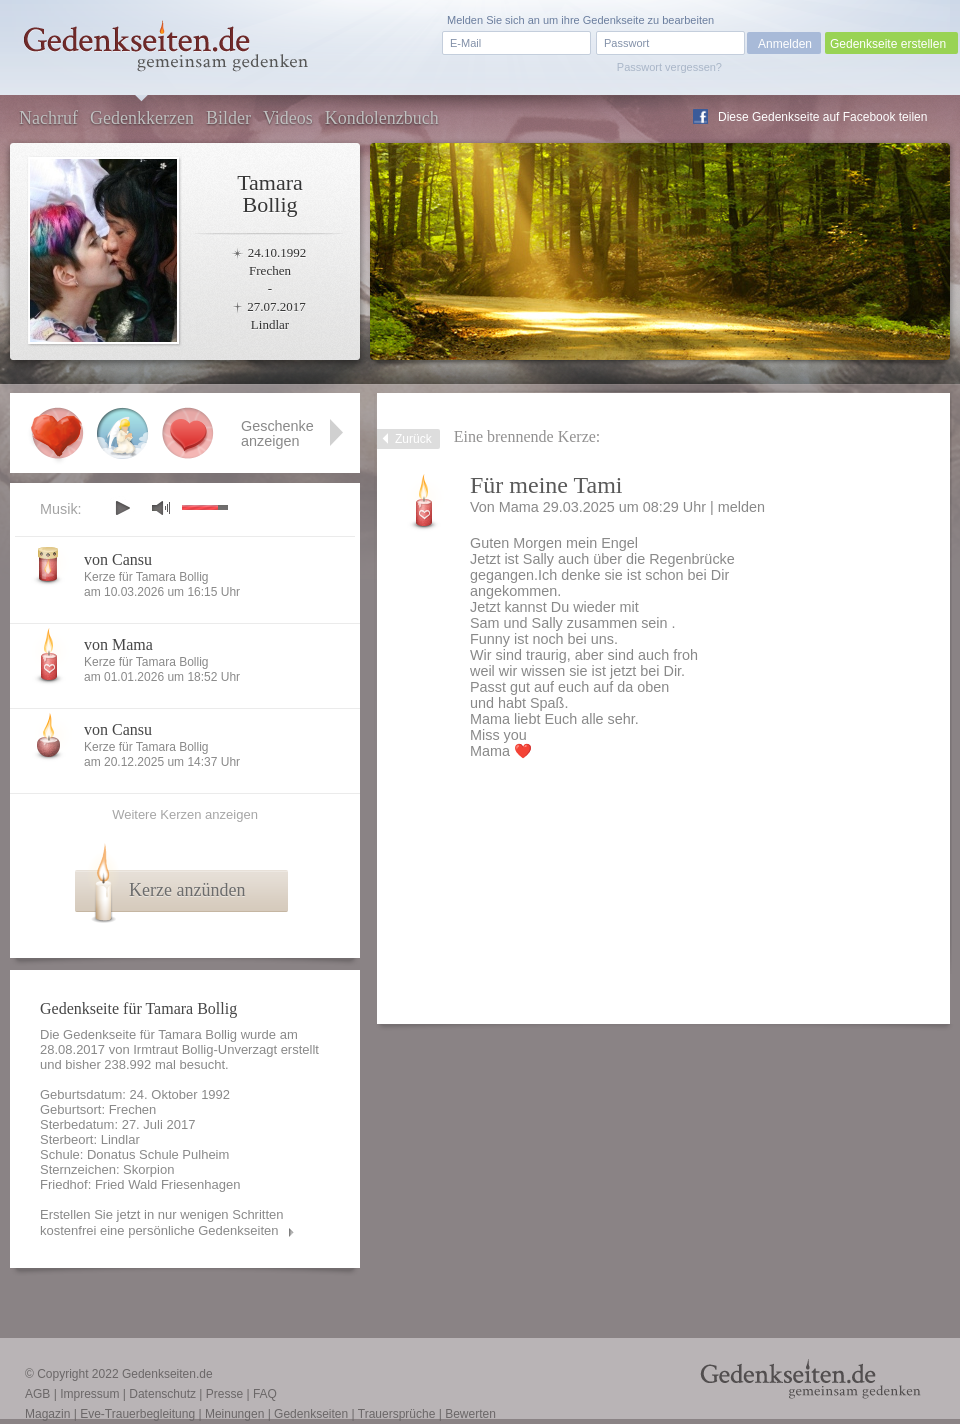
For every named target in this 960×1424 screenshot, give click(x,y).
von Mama (118, 644)
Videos (288, 118)
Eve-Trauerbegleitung (137, 1414)
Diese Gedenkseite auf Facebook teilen (822, 117)
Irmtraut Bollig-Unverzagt (205, 1049)
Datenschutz (162, 1394)
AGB (37, 1394)
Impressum (89, 1394)
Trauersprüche (397, 1414)
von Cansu (118, 559)
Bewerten (470, 1414)
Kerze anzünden (187, 890)
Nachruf (48, 118)
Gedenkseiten (311, 1414)
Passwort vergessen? (669, 67)
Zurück (413, 439)
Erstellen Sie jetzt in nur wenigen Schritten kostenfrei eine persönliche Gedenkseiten (162, 1222)
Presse (224, 1394)
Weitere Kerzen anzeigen (185, 814)
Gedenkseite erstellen (888, 44)
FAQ (265, 1394)
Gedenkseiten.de (167, 1374)
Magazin (47, 1414)
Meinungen (234, 1414)
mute (161, 507)
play (122, 508)
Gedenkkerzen (142, 118)
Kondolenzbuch (382, 118)
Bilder (228, 118)
